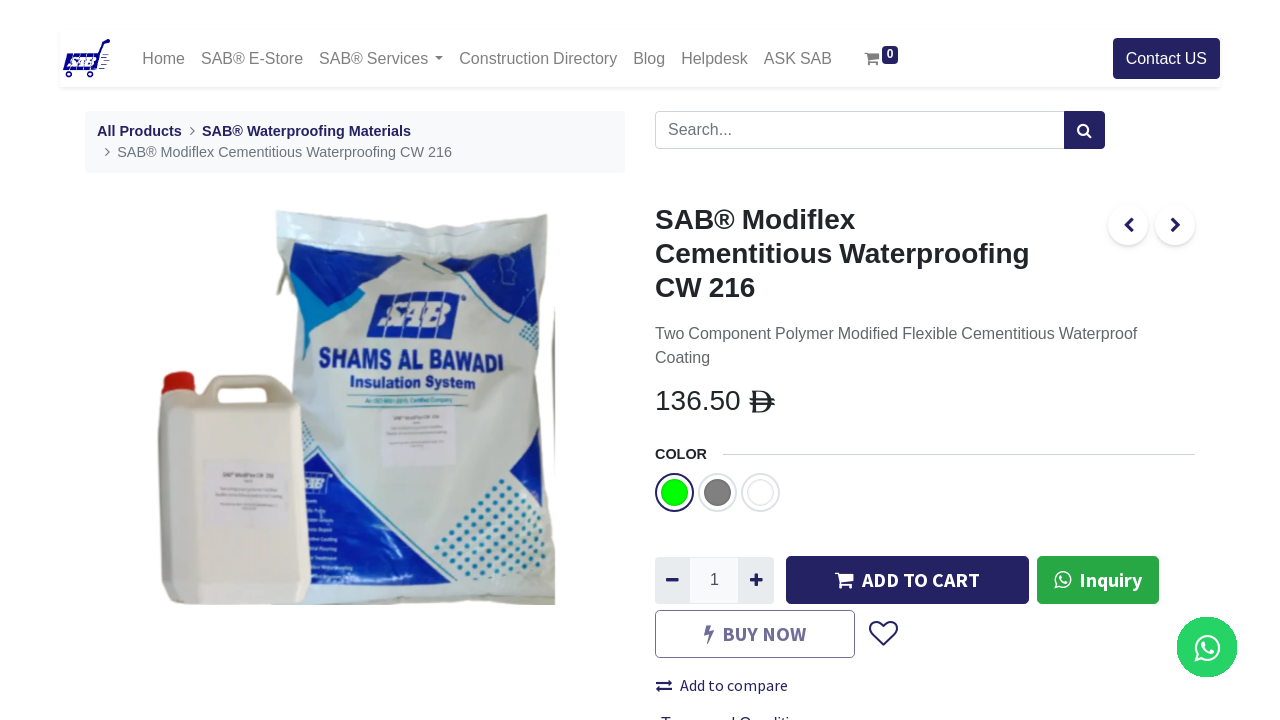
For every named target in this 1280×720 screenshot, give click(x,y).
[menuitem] (163, 58)
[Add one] (755, 580)
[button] (882, 635)
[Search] (1084, 130)
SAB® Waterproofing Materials (306, 131)
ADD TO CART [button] (907, 579)
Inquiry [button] (1098, 579)
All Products (139, 131)
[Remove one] (672, 580)
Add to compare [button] (722, 685)
